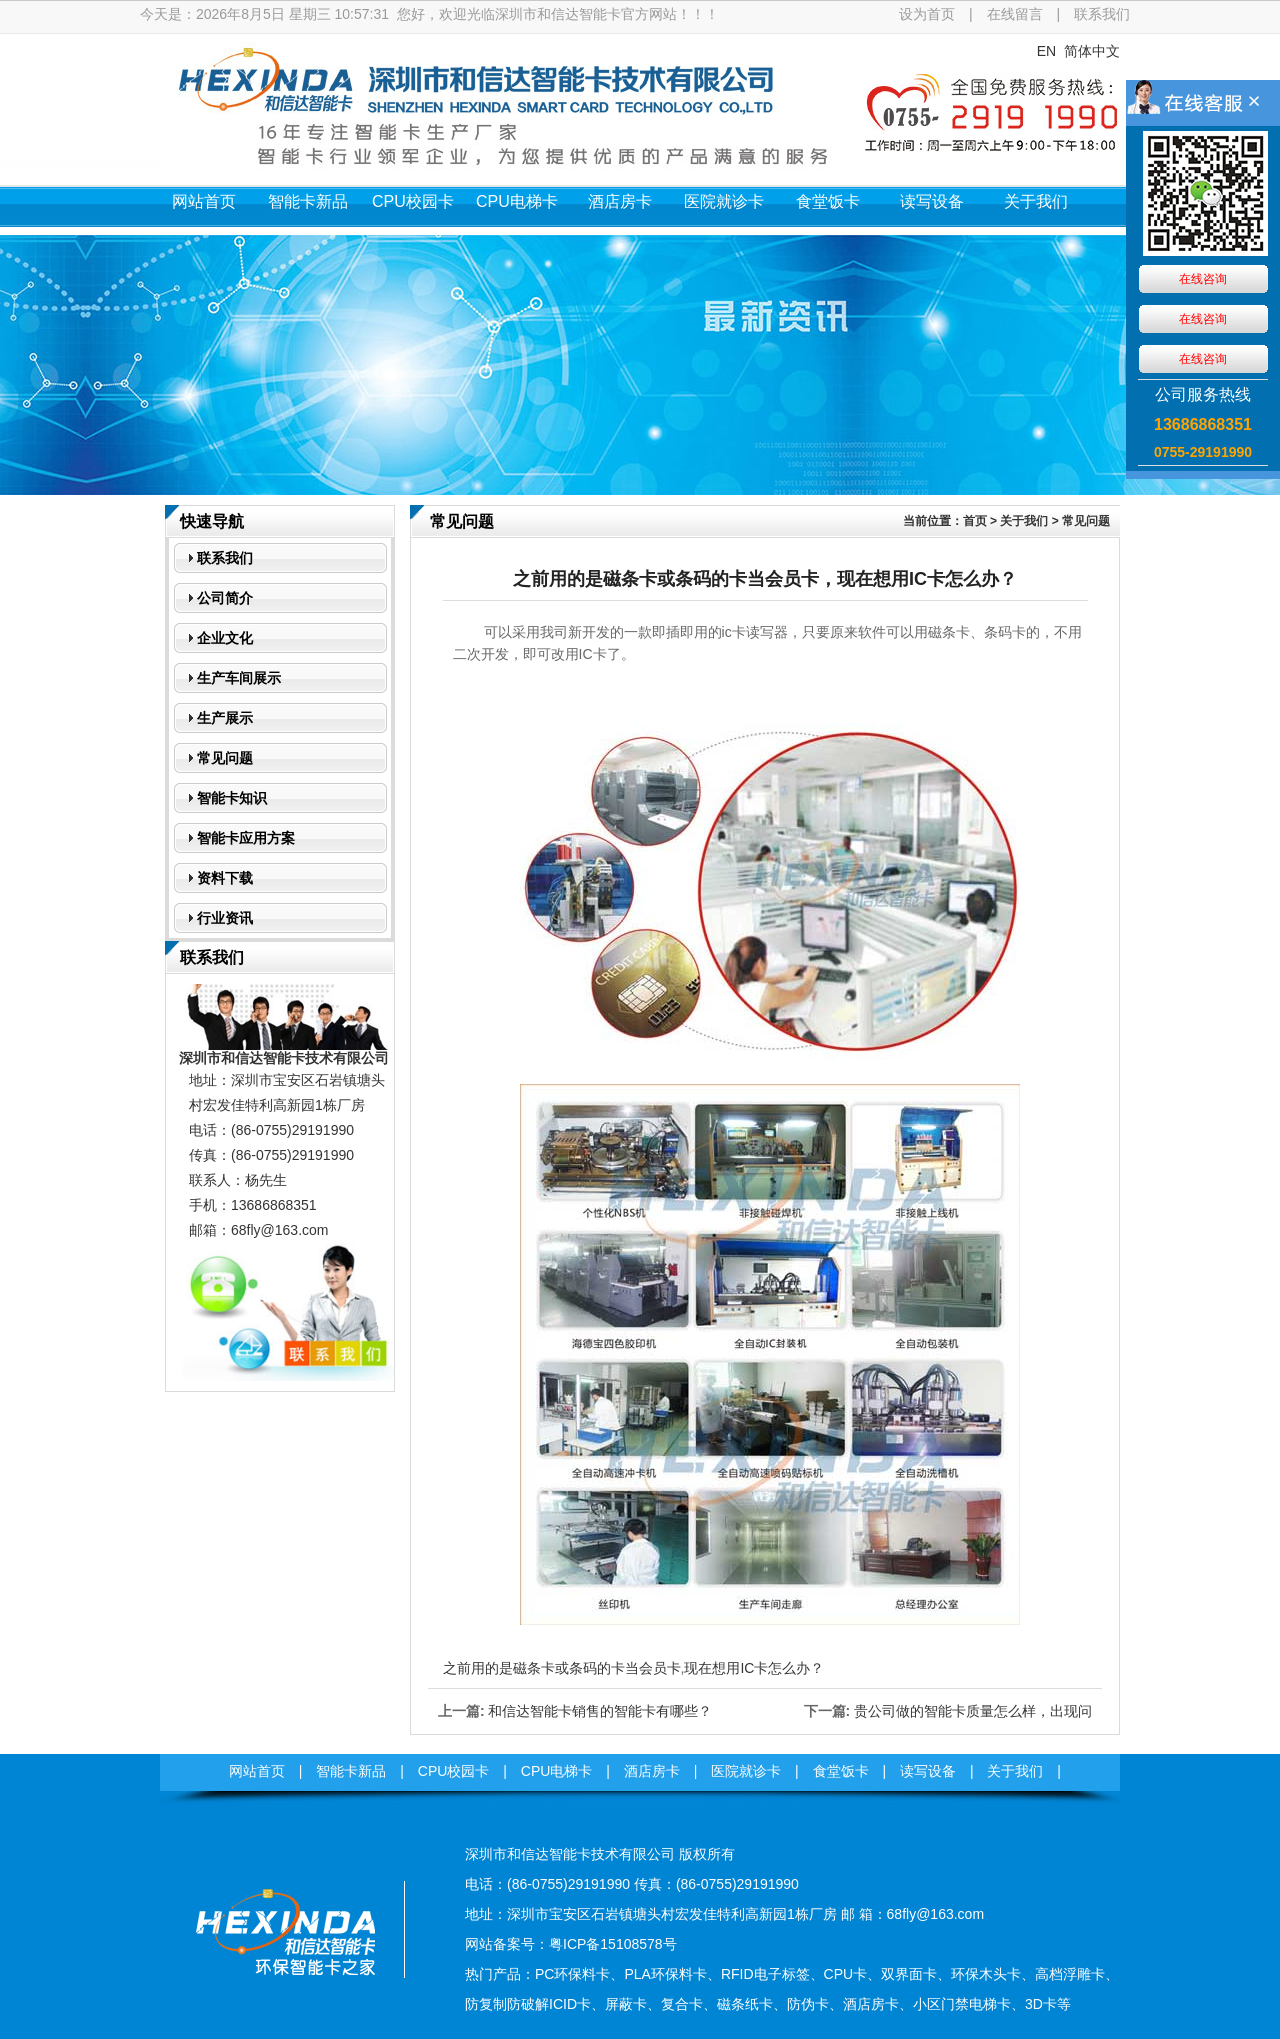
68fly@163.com (279, 1230)
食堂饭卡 (828, 201)
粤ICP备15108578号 (613, 1944)
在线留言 (1015, 14)
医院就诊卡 (724, 201)
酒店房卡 (620, 201)
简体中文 (1092, 51)
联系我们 (1102, 14)
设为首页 (927, 14)
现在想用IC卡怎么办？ (754, 1668)
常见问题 (1086, 521)
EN (1046, 51)
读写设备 (932, 201)
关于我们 (1036, 201)
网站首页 (204, 201)
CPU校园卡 (413, 201)
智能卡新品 (308, 201)
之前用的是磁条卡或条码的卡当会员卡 (562, 1668)
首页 (975, 521)
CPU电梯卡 (517, 201)
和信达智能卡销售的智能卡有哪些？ (600, 1711)
